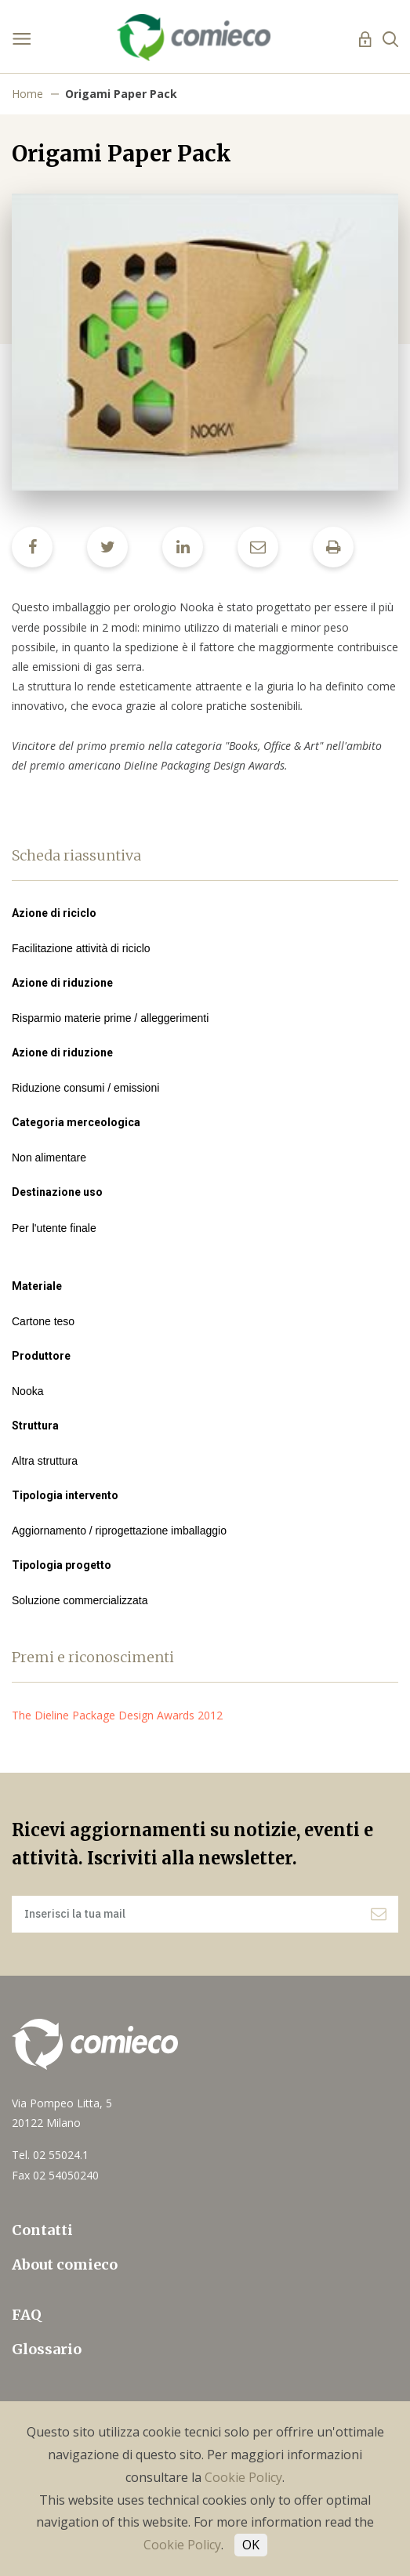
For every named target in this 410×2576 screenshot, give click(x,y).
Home (27, 93)
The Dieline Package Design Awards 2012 (123, 1715)
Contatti (42, 2230)
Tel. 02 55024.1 (50, 2154)
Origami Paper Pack (121, 93)
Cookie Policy (243, 2477)
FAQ (27, 2315)
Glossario (47, 2349)
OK (250, 2544)
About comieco (65, 2264)
